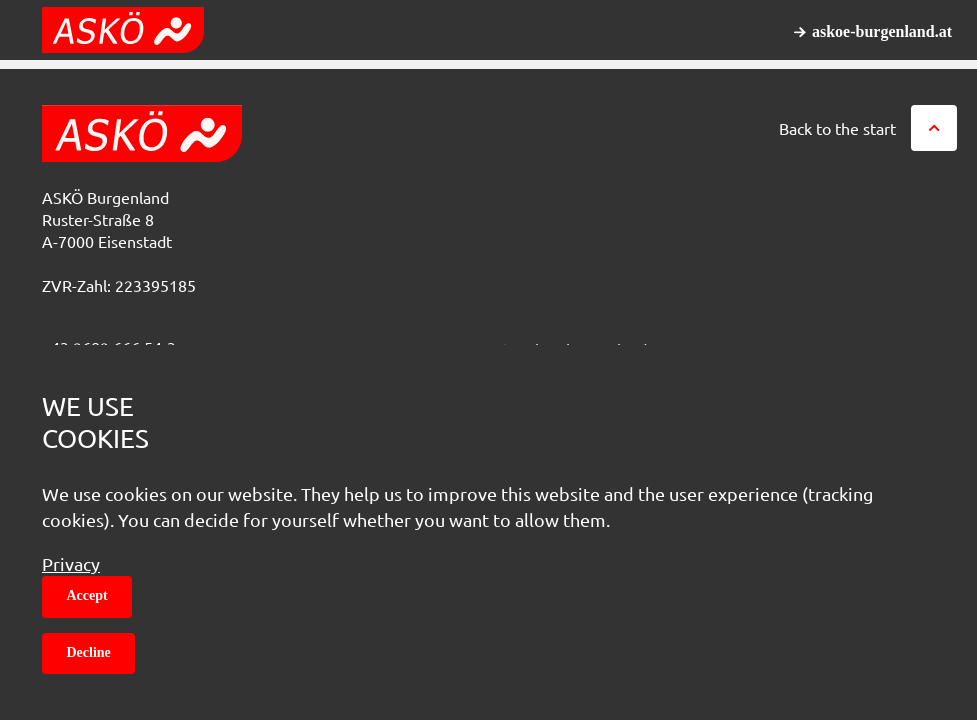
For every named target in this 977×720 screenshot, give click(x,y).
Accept (87, 595)
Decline (89, 652)
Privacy (71, 563)
